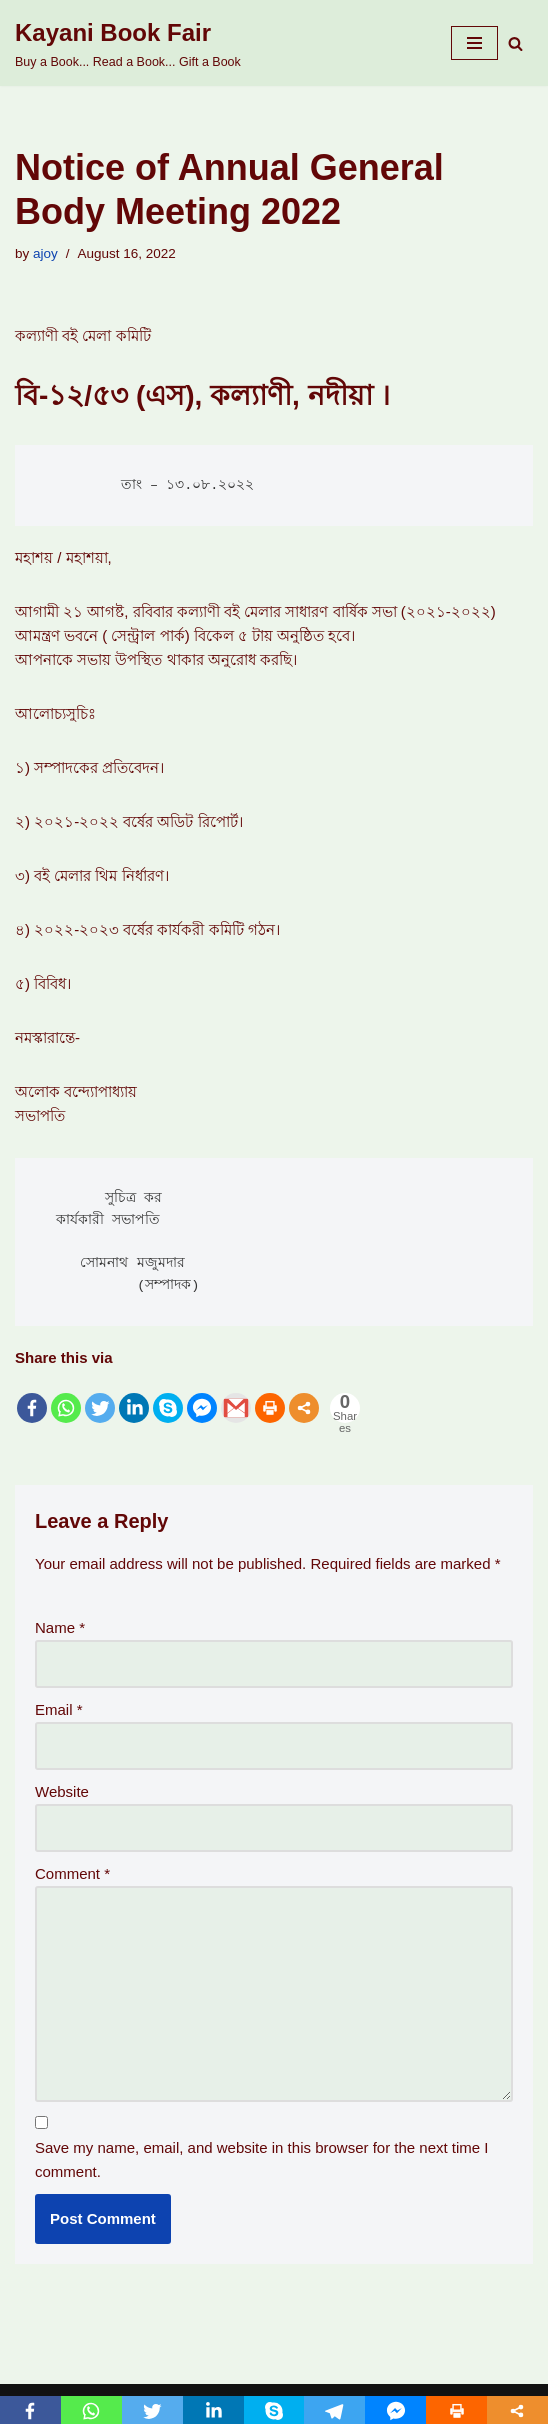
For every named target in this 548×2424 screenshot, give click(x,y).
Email (59, 1709)
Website (62, 1791)
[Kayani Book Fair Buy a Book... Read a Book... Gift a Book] (128, 43)
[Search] (515, 43)
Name (60, 1627)
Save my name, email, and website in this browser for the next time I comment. (262, 2159)
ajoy (45, 253)
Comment (72, 1873)
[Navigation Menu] (474, 43)
